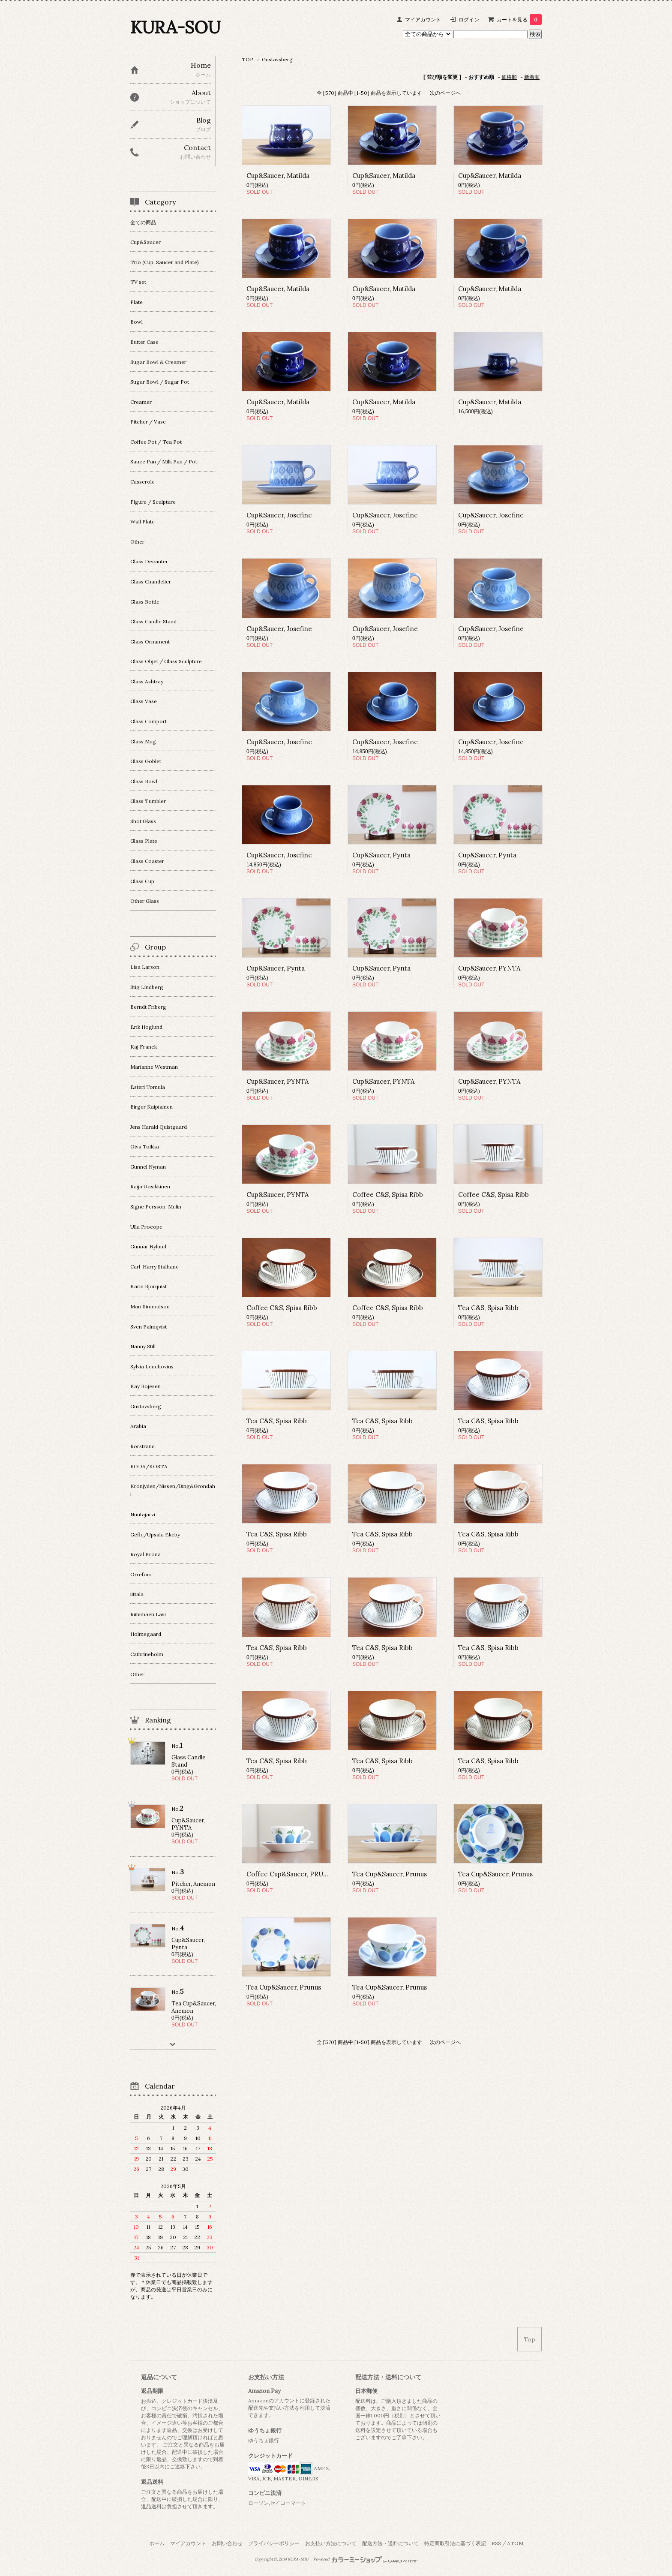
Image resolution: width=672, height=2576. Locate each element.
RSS (496, 2543)
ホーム (157, 2543)
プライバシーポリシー (274, 2543)
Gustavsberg (277, 59)
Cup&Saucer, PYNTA (489, 968)
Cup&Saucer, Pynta (381, 855)
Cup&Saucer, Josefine (279, 515)
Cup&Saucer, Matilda (277, 175)
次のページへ (445, 93)
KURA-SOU (175, 27)
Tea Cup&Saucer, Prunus (389, 1874)
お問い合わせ (227, 2543)
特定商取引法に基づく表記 (455, 2543)
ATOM (515, 2543)
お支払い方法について (331, 2543)
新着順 (532, 77)
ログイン (469, 19)
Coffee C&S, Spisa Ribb (387, 1194)
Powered (365, 2559)
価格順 (509, 77)
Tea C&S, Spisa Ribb (488, 1308)
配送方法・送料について (390, 2543)
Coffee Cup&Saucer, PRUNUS (291, 1874)
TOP (247, 59)
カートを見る (519, 19)
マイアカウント (423, 19)
